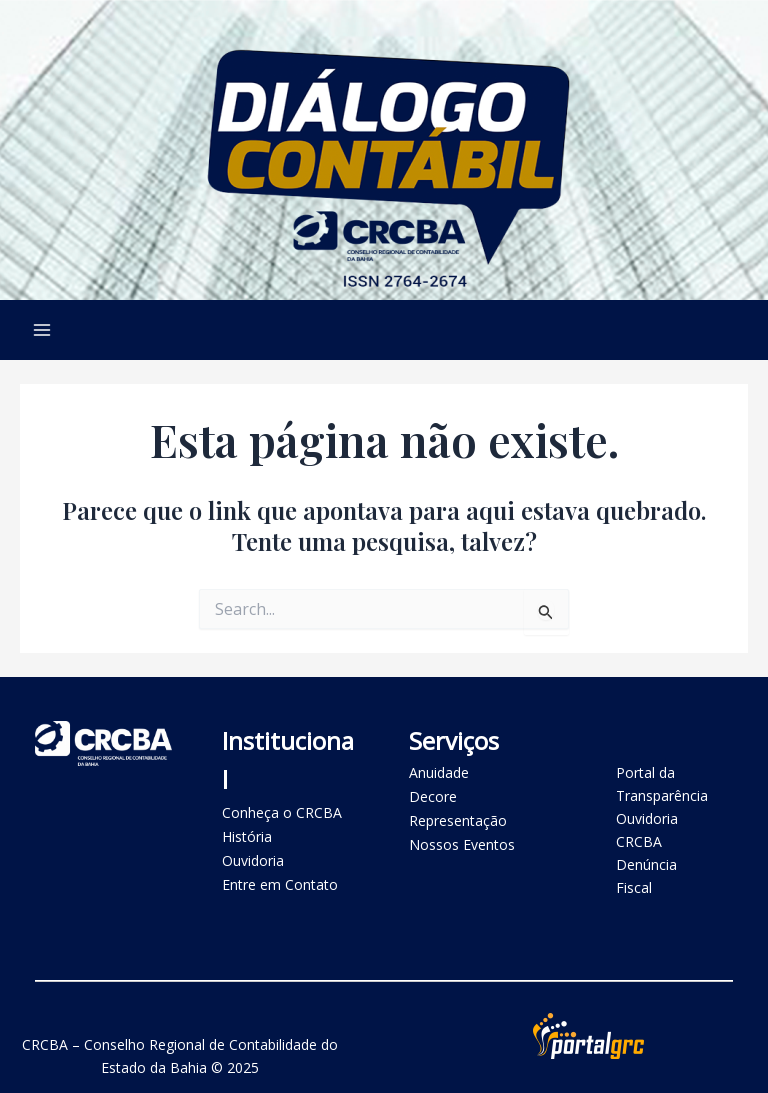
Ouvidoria (253, 860)
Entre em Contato (280, 884)
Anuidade (439, 772)
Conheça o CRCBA (282, 812)
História (247, 836)
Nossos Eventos (462, 844)
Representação (458, 820)
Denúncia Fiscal (646, 876)
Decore (433, 796)
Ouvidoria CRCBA (647, 830)
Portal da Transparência (662, 784)
